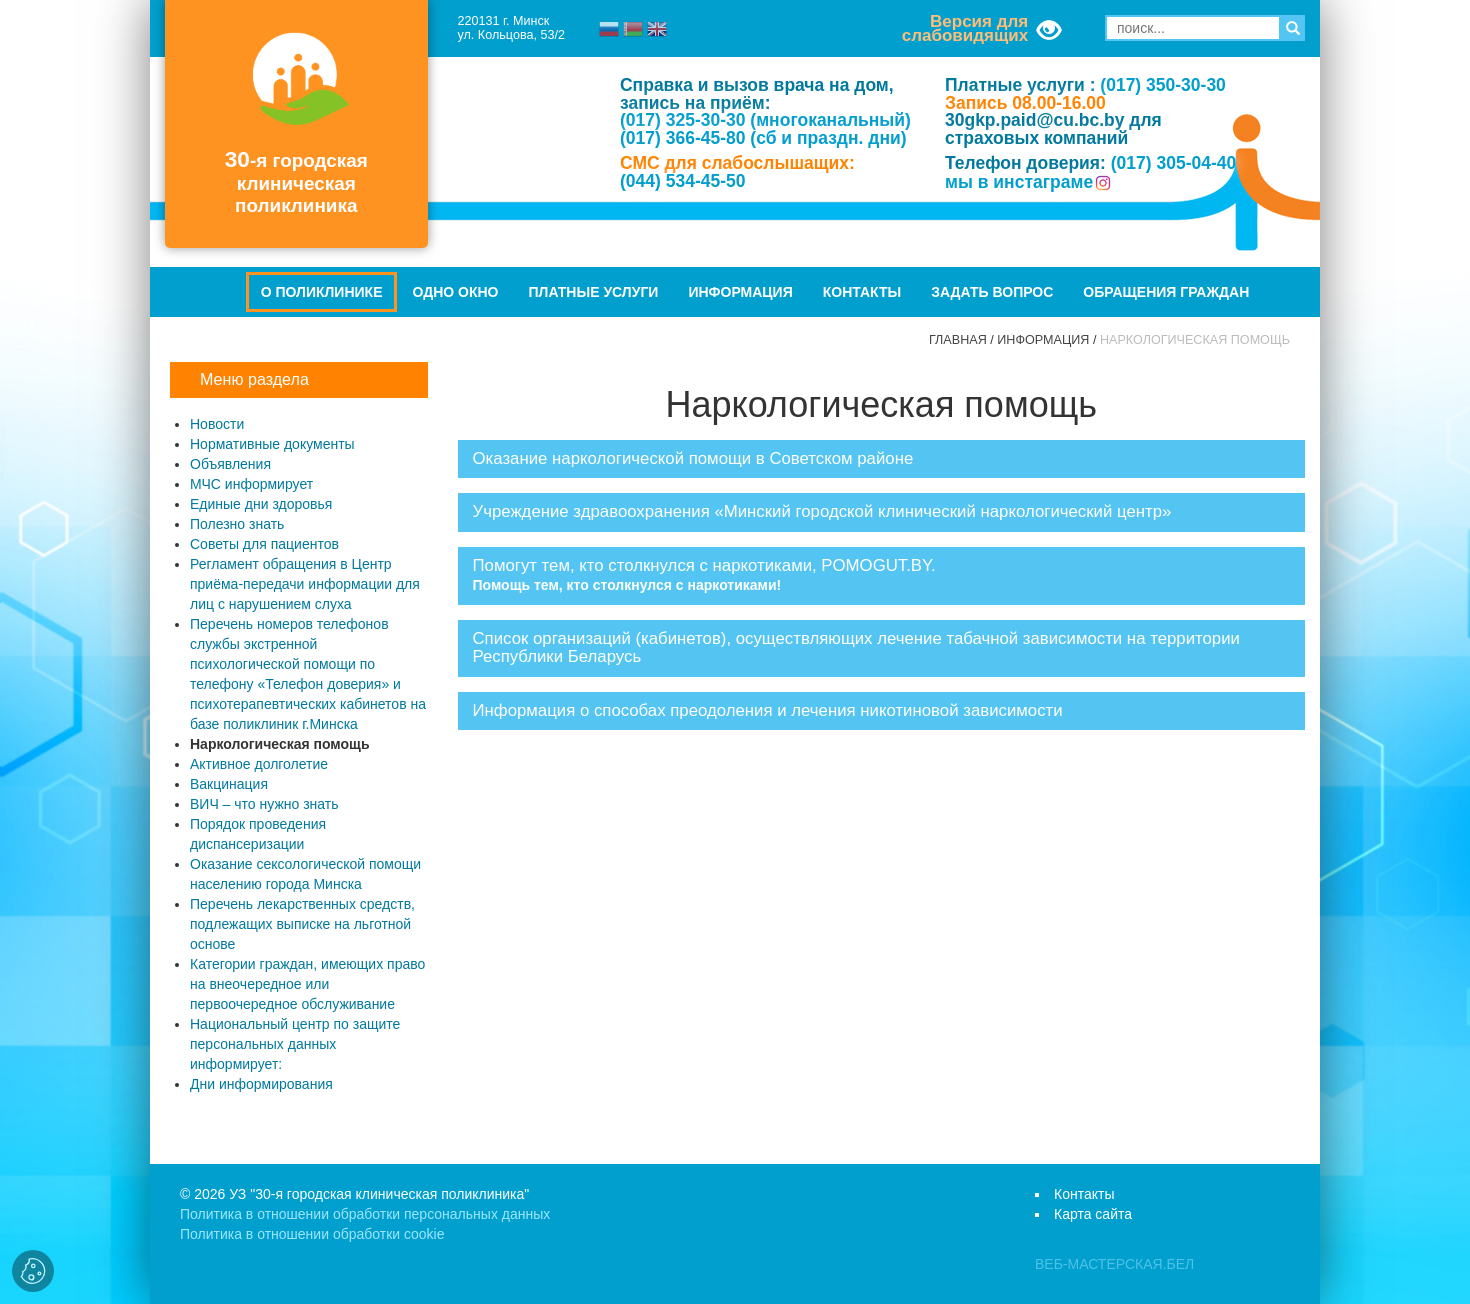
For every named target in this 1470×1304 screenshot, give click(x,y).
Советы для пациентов (264, 544)
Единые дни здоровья (261, 504)
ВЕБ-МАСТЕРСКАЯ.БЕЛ (1114, 1264)
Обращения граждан (1166, 292)
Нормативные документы (272, 444)
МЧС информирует (251, 484)
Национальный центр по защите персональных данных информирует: (295, 1044)
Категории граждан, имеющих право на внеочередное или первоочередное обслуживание (307, 984)
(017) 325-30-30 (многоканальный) (765, 120)
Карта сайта (1093, 1214)
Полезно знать (237, 524)
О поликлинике (322, 292)
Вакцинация (229, 784)
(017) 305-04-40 (1174, 163)
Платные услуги (594, 292)
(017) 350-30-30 (1163, 85)
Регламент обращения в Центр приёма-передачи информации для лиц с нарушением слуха (305, 584)
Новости (217, 424)
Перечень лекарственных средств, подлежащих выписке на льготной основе (302, 924)
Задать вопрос (992, 292)
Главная (958, 340)
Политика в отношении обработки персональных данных (365, 1214)
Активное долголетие (259, 764)
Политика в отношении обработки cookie (312, 1234)
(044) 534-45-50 (683, 181)
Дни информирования (261, 1084)
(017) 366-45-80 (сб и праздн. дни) (763, 138)
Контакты (862, 292)
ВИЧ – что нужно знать (264, 804)
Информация (740, 292)
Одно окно (455, 292)
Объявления (230, 464)
